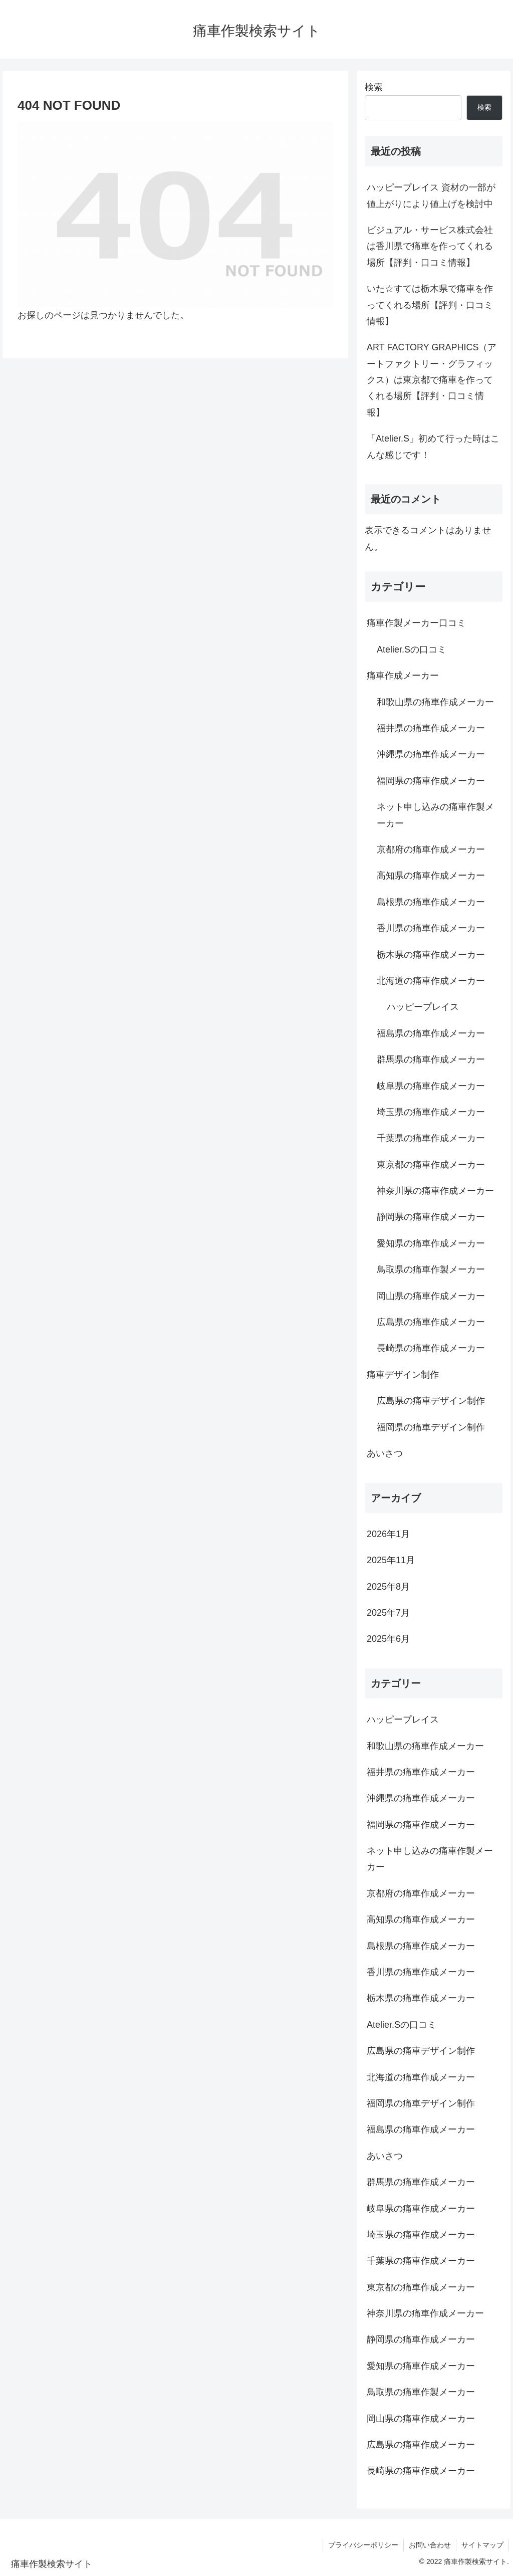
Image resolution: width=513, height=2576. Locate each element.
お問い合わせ (430, 2545)
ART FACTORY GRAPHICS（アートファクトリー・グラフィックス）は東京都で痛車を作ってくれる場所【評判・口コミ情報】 (431, 379)
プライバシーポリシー (363, 2545)
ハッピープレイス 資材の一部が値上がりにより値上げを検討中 (431, 195)
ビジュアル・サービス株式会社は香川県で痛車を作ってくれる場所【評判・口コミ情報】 (430, 246)
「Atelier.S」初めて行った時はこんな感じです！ (433, 447)
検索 (374, 87)
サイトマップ (482, 2545)
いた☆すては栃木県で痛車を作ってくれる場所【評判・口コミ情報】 (430, 305)
